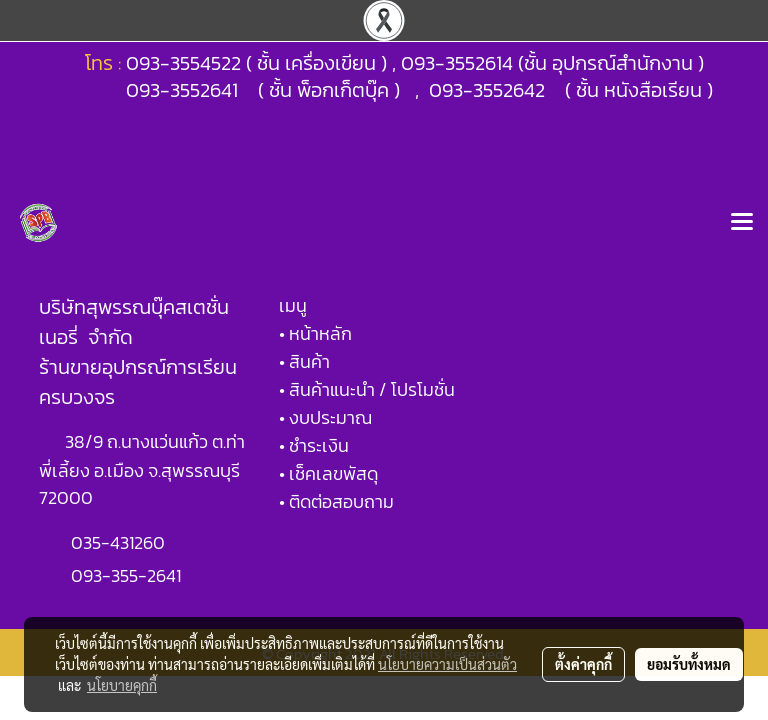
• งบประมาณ (325, 417)
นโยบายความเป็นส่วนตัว (447, 664)
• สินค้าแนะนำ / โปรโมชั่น (367, 389)
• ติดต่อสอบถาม (336, 501)
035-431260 (120, 542)
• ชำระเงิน (314, 445)
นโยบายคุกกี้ (122, 685)
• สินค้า (304, 361)
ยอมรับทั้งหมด (689, 664)
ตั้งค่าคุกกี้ (583, 664)
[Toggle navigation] (742, 223)
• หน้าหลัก (315, 333)
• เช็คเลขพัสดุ (328, 473)
